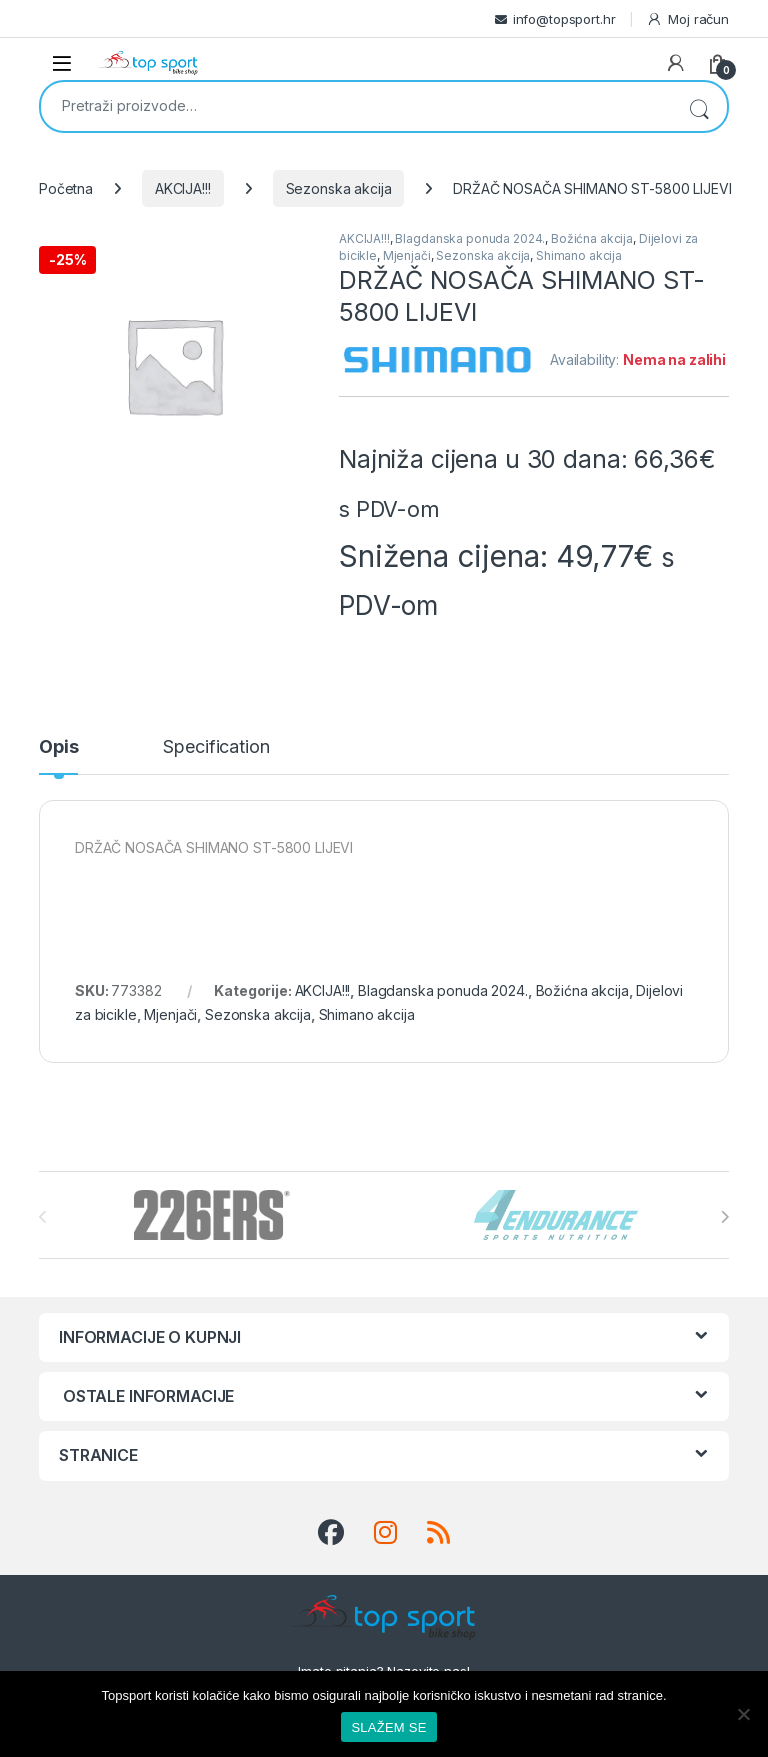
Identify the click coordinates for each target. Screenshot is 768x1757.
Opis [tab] (58, 747)
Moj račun (687, 19)
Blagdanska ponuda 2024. (470, 238)
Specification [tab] (216, 747)
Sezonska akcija (339, 188)
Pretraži (699, 106)
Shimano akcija (579, 255)
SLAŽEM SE (388, 1727)
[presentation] (724, 1217)
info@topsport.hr (564, 19)
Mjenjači (407, 255)
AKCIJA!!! (183, 188)
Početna (66, 188)
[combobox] (356, 105)
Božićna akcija (592, 238)
